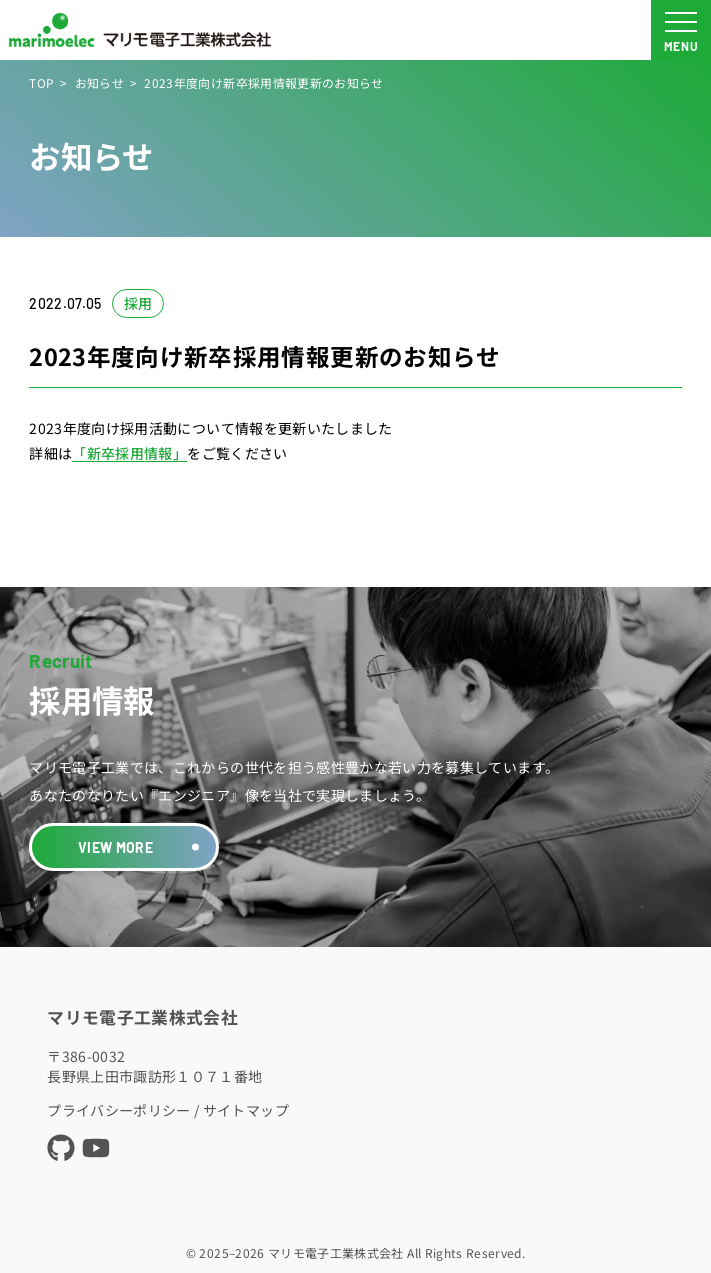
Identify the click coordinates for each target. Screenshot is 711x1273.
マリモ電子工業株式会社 (142, 1017)
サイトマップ (246, 1110)
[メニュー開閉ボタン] (681, 30)
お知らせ (99, 82)
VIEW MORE (115, 847)
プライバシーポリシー (119, 1110)
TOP (41, 82)
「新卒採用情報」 (129, 453)
